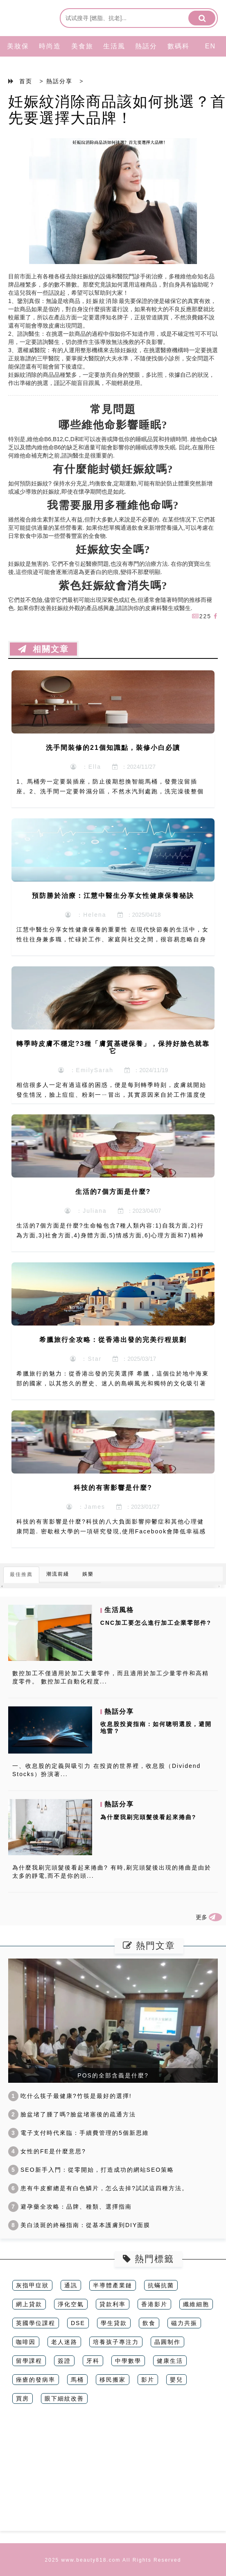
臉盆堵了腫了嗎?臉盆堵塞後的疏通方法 (72, 2114)
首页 (25, 81)
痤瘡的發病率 (35, 2379)
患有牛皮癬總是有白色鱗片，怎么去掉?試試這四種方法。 (98, 2188)
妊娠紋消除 (102, 301)
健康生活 (170, 2360)
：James (85, 1506)
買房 (22, 2398)
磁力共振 (184, 2323)
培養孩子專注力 (116, 2342)
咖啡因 (26, 2342)
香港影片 (154, 2304)
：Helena (85, 914)
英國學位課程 (35, 2323)
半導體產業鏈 (112, 2285)
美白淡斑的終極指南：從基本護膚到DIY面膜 (79, 2225)
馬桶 (77, 2379)
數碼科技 (178, 56)
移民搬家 (112, 2379)
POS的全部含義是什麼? (112, 2075)
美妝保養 (18, 56)
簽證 (64, 2360)
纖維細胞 (196, 2304)
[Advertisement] (113, 2473)
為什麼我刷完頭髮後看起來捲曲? (148, 1817)
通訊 (70, 2285)
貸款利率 (112, 2304)
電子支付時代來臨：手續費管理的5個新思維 (78, 2133)
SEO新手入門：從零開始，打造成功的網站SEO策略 (91, 2169)
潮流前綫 (57, 1574)
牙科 (92, 2360)
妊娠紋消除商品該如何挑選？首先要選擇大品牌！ (117, 109)
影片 (147, 2379)
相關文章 (43, 649)
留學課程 (29, 2360)
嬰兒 (176, 2379)
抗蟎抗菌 (161, 2285)
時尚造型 (50, 56)
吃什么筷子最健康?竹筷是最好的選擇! (70, 2096)
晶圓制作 (167, 2342)
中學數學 (128, 2360)
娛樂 (88, 1574)
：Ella (85, 766)
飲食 (149, 2323)
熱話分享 (146, 56)
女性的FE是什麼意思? (47, 2151)
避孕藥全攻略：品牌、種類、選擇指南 (70, 2206)
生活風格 (114, 56)
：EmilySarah (85, 1070)
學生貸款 (114, 2323)
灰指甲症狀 (32, 2285)
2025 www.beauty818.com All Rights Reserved (113, 2560)
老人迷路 (64, 2342)
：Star (86, 1358)
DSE (78, 2323)
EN (210, 46)
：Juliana (85, 1210)
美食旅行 (82, 56)
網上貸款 (29, 2304)
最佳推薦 (21, 1574)
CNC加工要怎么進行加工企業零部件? (155, 1622)
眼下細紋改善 (64, 2398)
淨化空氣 (71, 2304)
